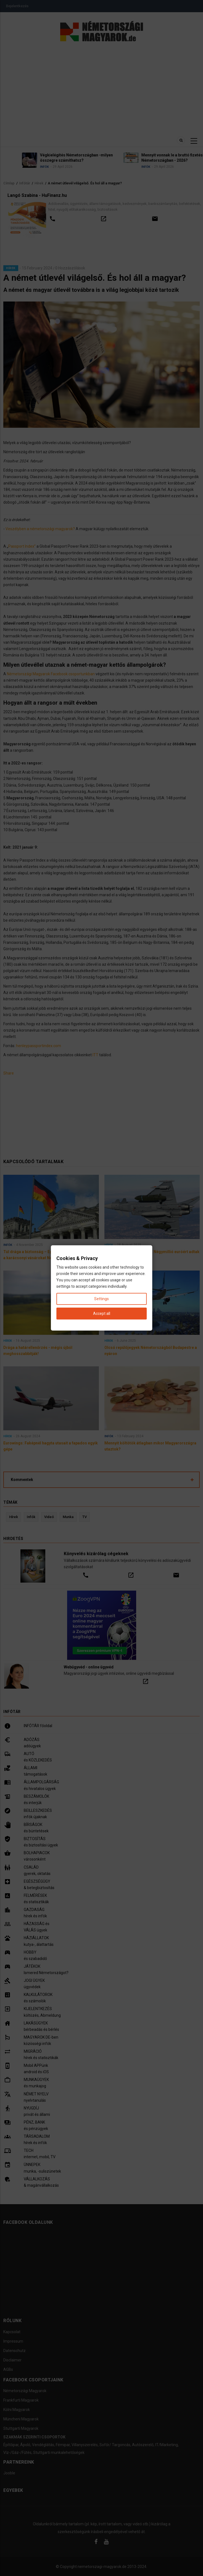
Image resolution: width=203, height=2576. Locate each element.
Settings (101, 1299)
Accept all (101, 1313)
